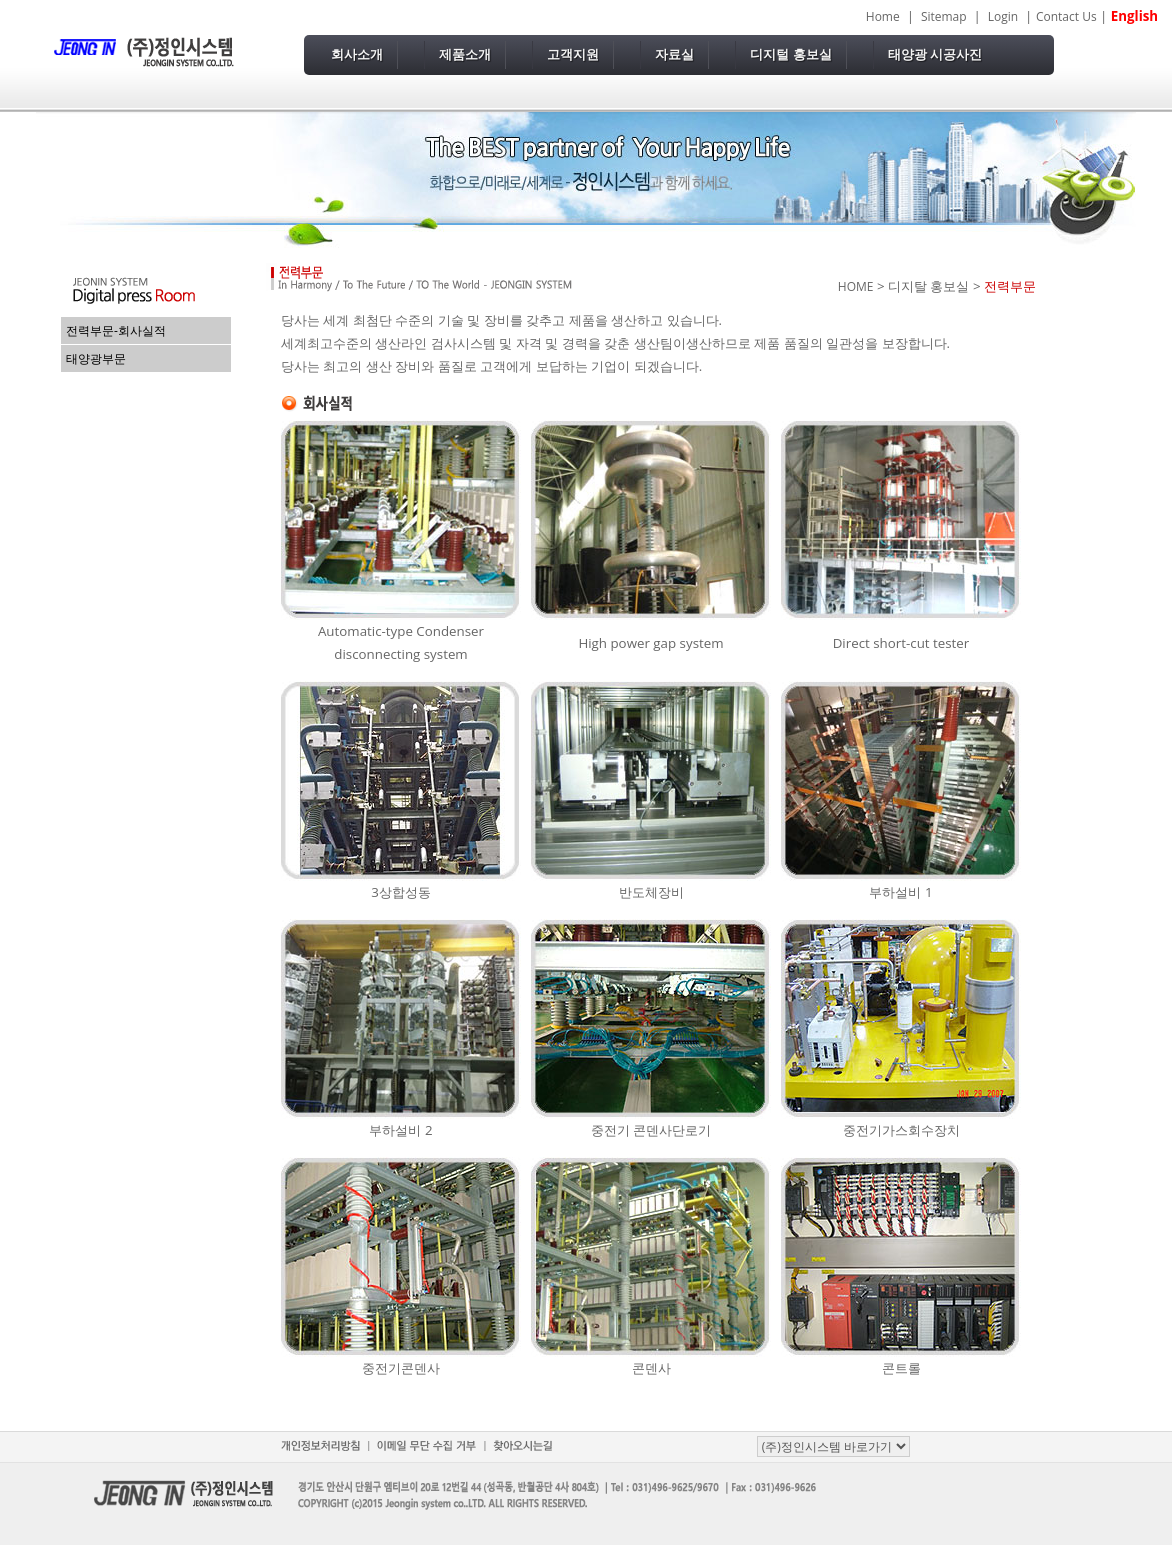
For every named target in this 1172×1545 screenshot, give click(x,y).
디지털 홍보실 (791, 54)
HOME (856, 286)
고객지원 (573, 54)
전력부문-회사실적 (116, 330)
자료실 (674, 54)
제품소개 (465, 54)
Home (883, 16)
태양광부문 (96, 358)
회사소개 (357, 54)
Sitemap (944, 16)
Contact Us (1066, 16)
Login (1003, 16)
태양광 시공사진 (935, 54)
